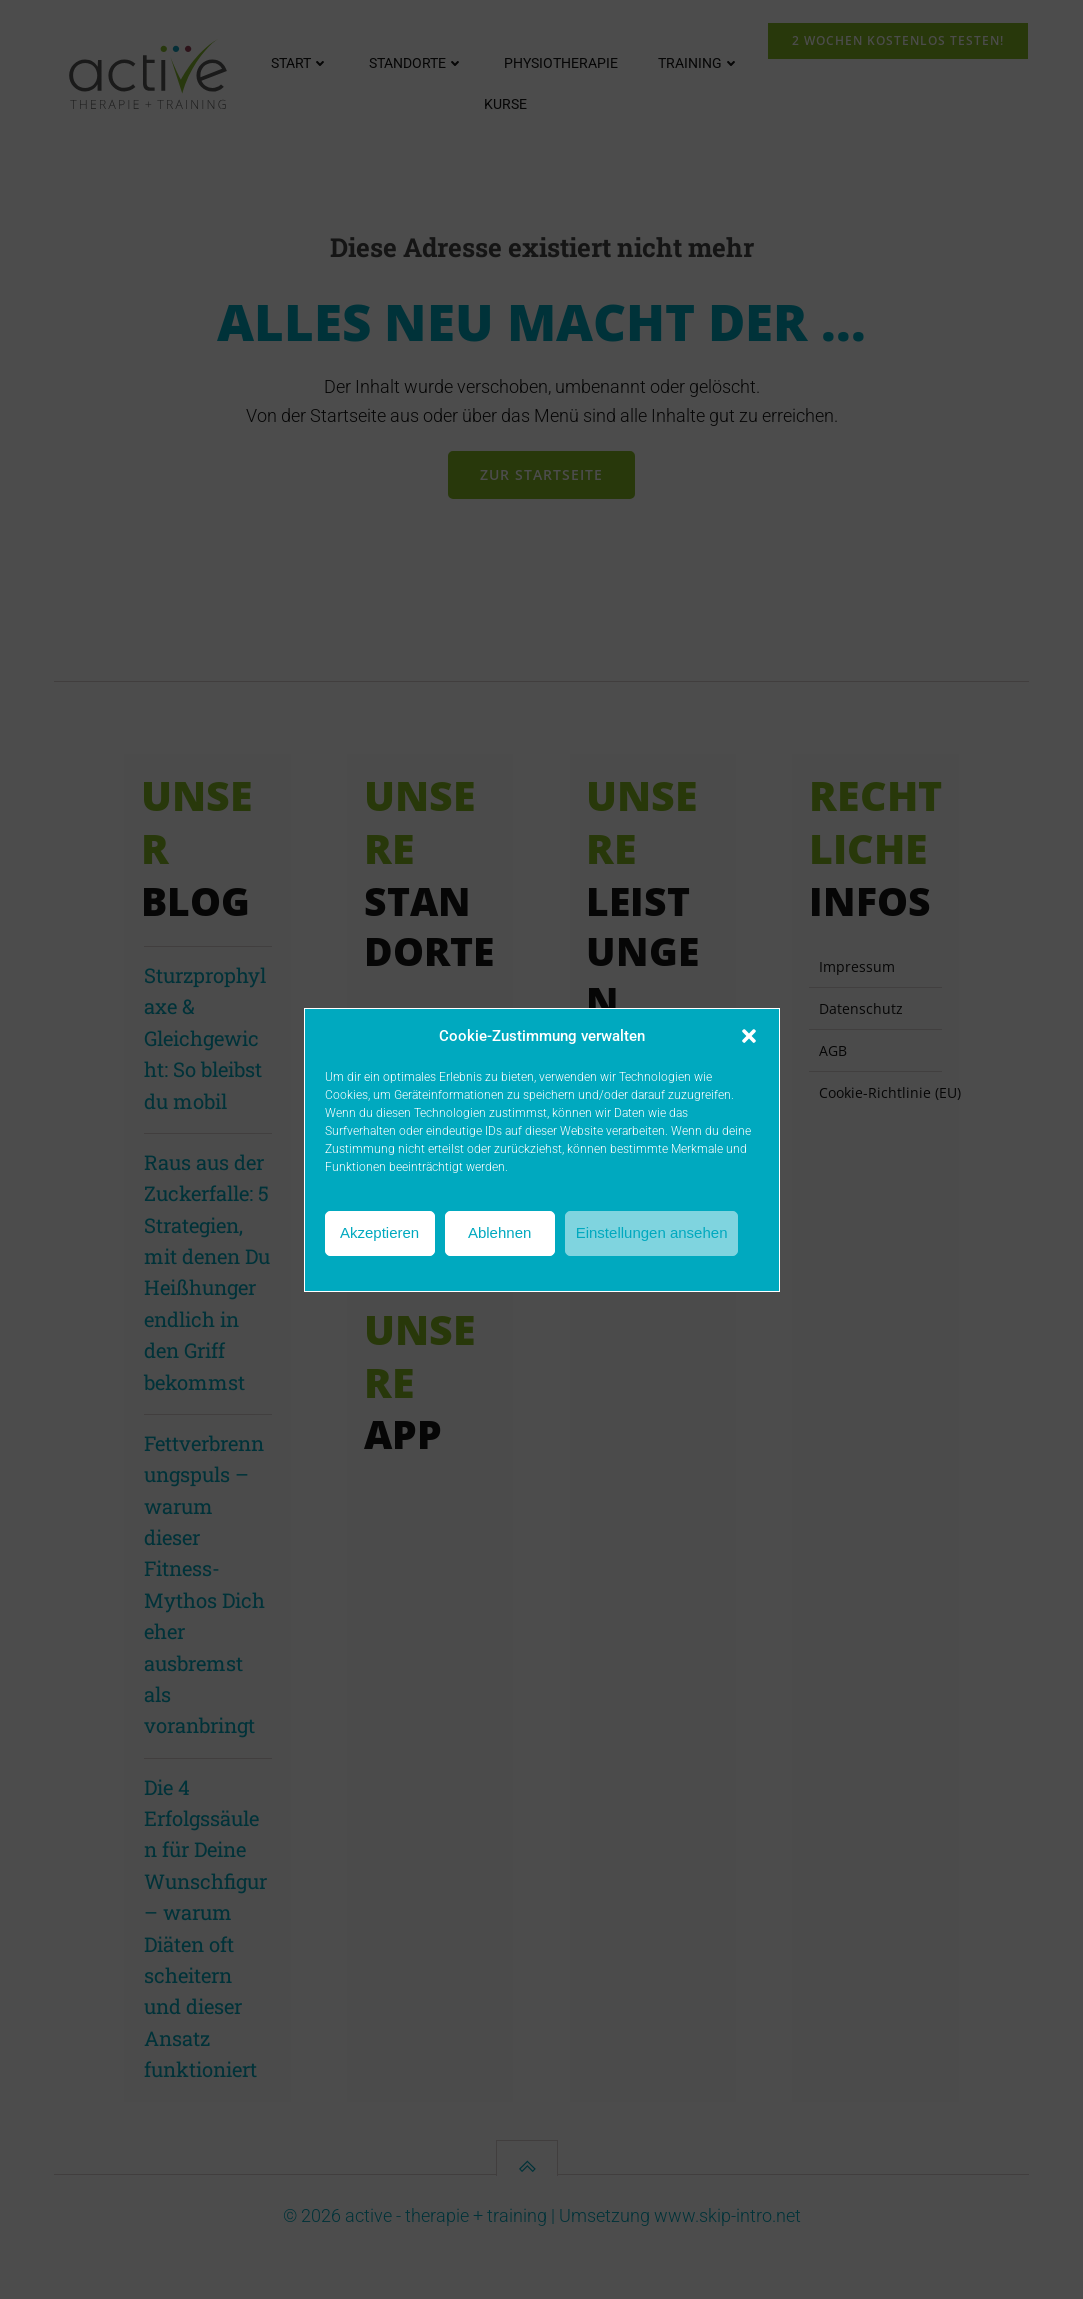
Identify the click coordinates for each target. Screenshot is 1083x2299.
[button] (749, 1036)
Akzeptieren (379, 1232)
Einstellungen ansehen (652, 1232)
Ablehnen (499, 1232)
